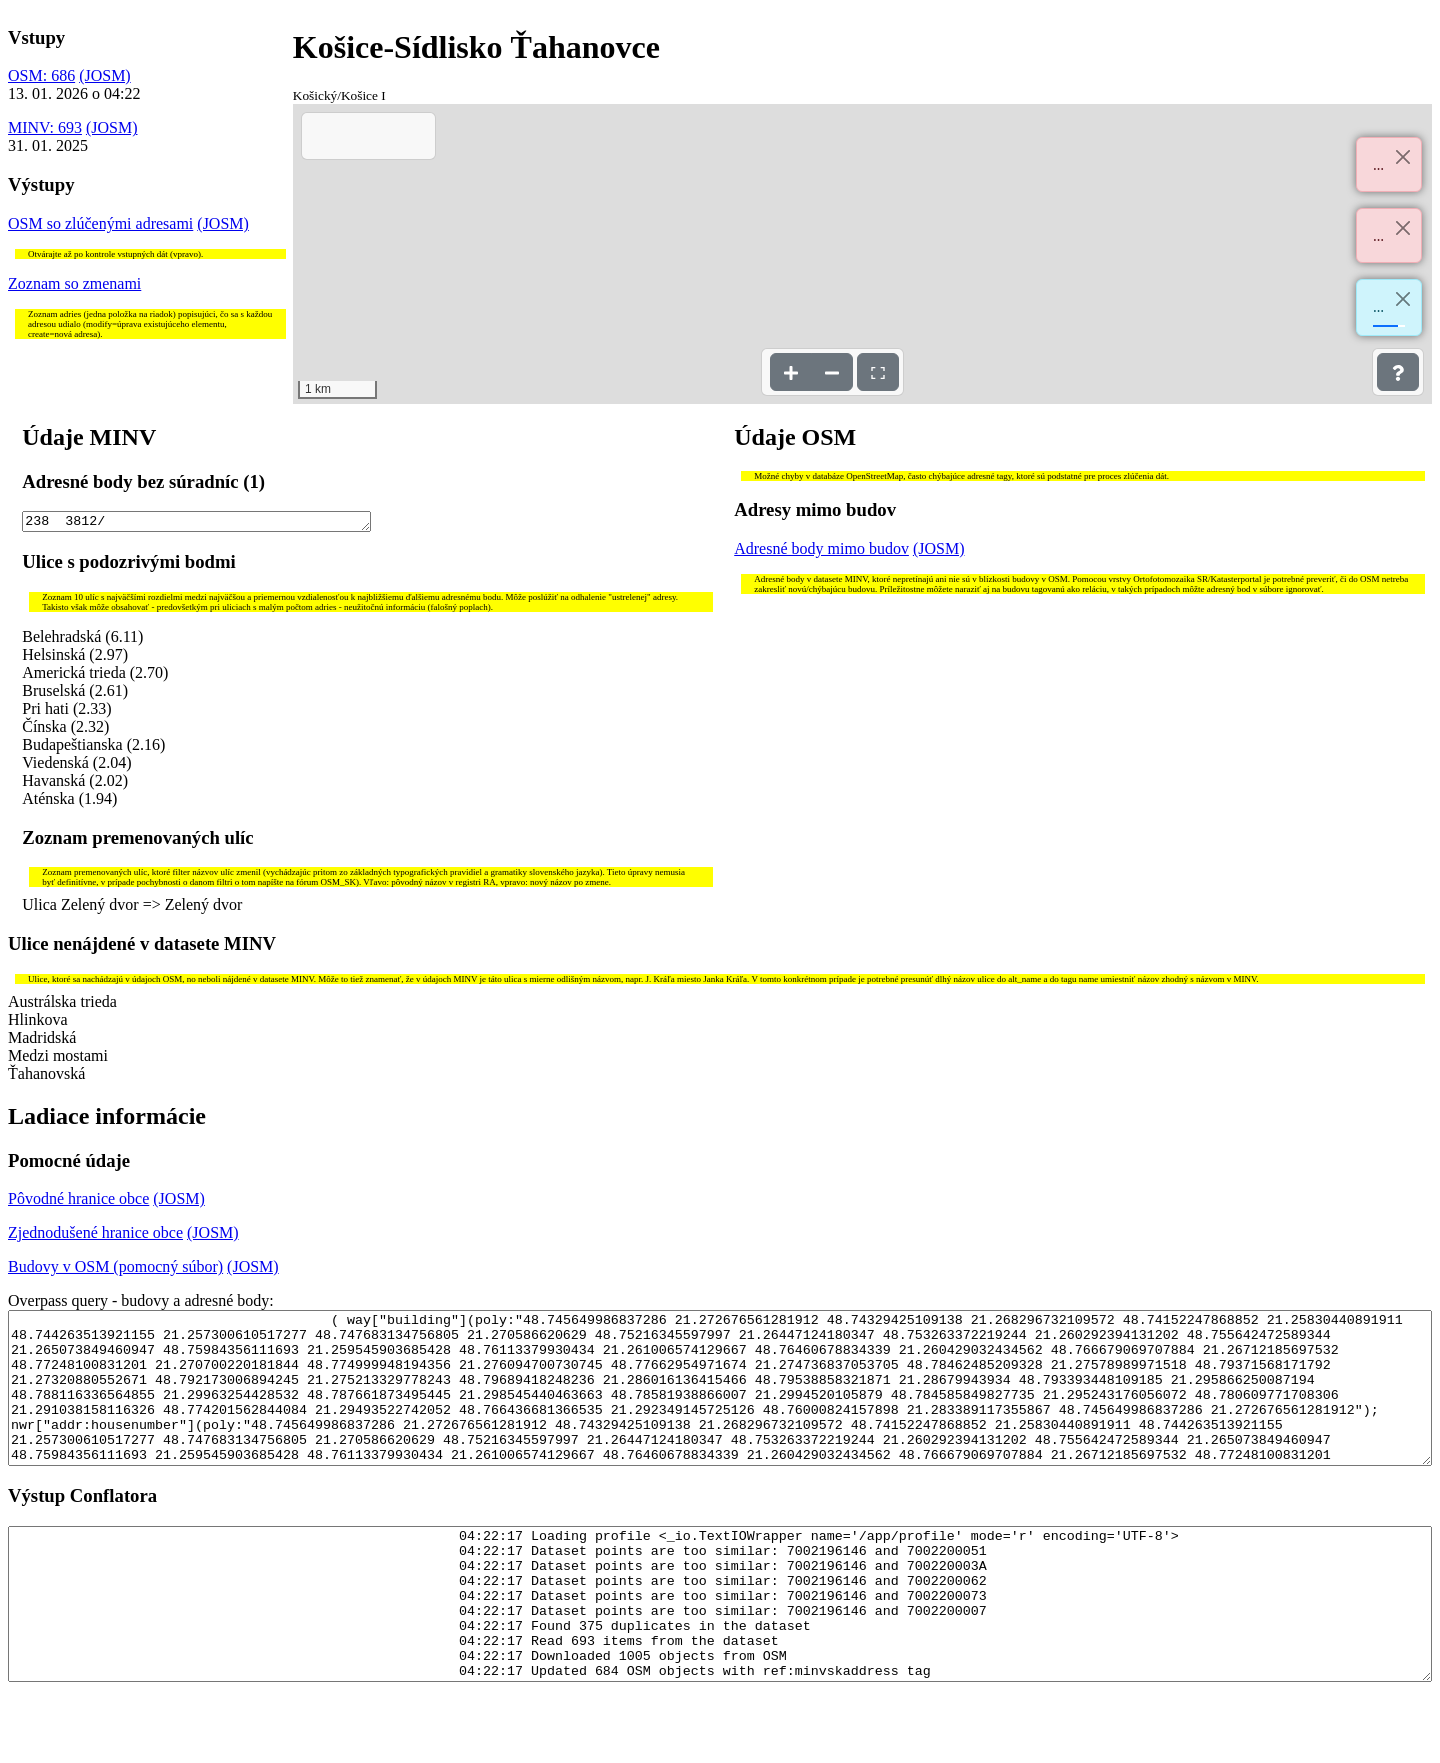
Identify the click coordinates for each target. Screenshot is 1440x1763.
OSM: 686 (41, 75)
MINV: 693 (45, 127)
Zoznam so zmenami (74, 283)
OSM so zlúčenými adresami (100, 223)
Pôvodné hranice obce (78, 1201)
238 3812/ (196, 523)
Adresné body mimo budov (821, 548)
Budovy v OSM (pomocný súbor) (115, 1269)
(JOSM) (105, 75)
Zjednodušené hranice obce (95, 1235)
